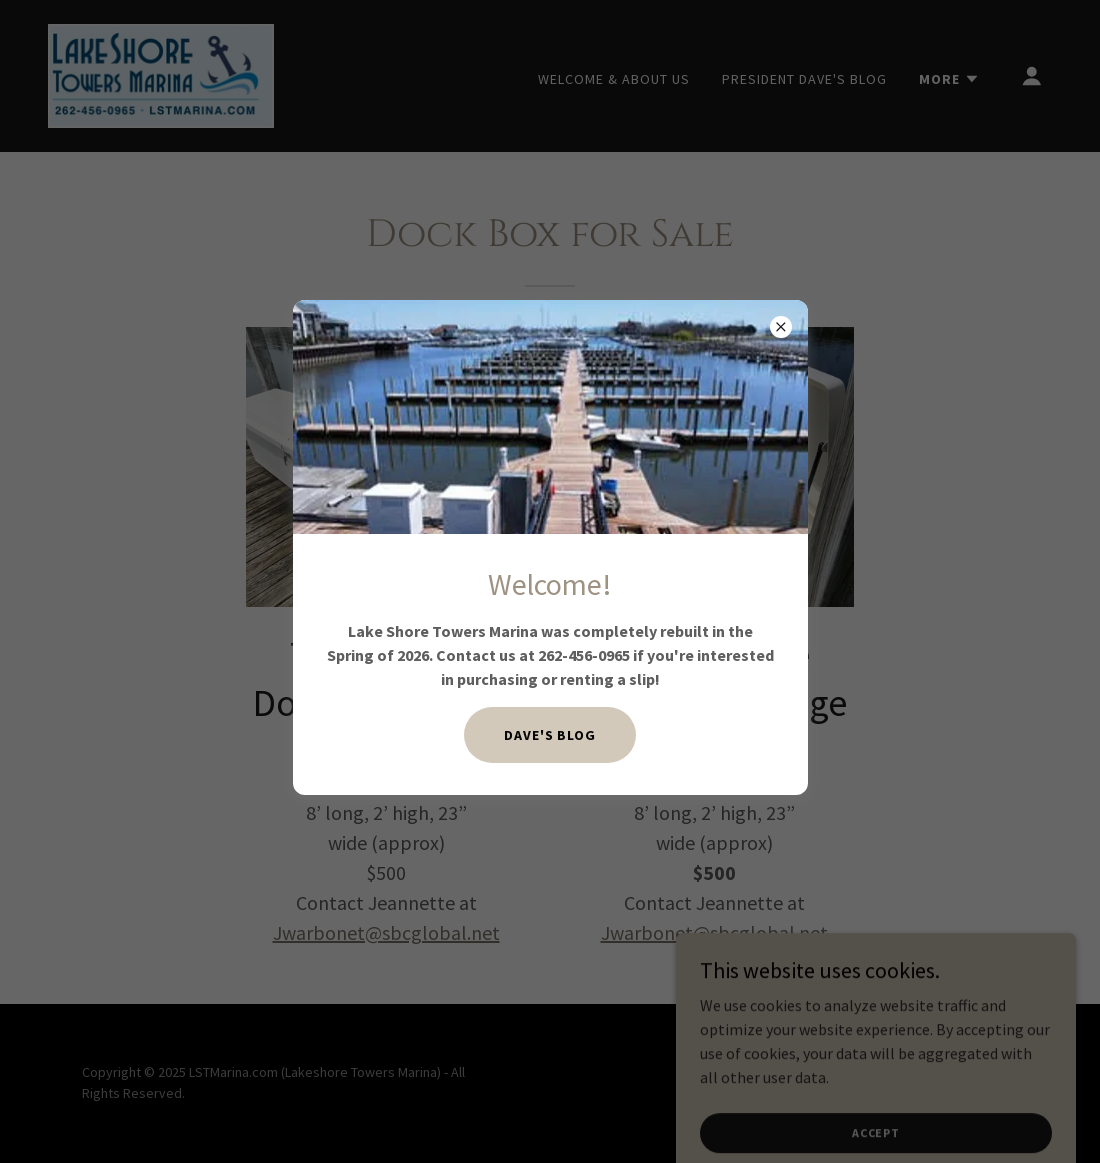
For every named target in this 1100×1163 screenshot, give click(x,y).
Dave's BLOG (550, 735)
